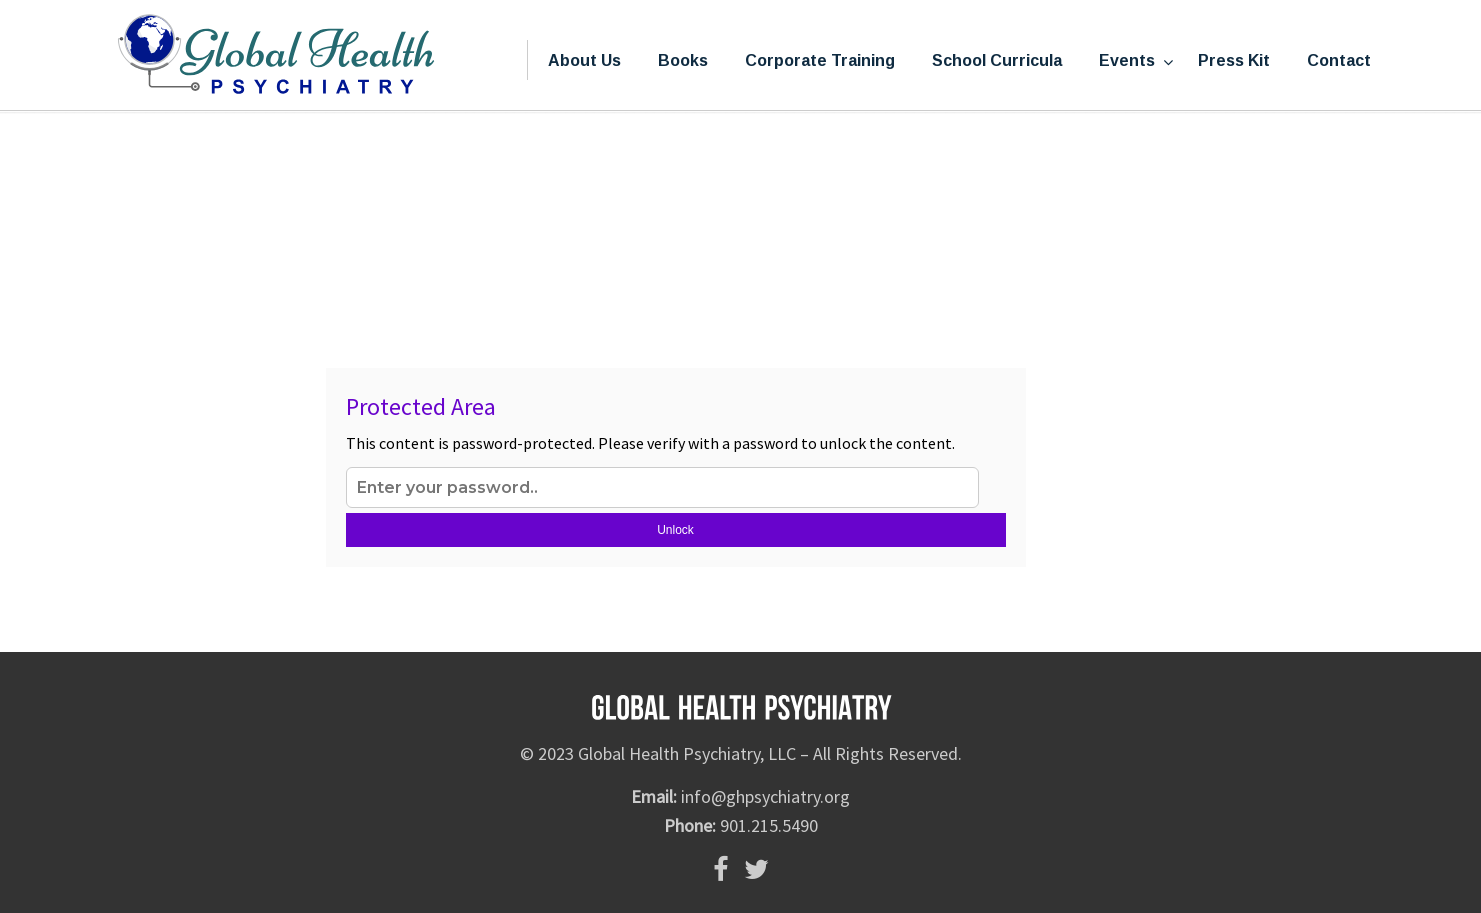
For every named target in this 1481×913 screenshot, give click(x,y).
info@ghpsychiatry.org (765, 796)
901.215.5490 (769, 825)
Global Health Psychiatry (276, 56)
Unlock (675, 530)
